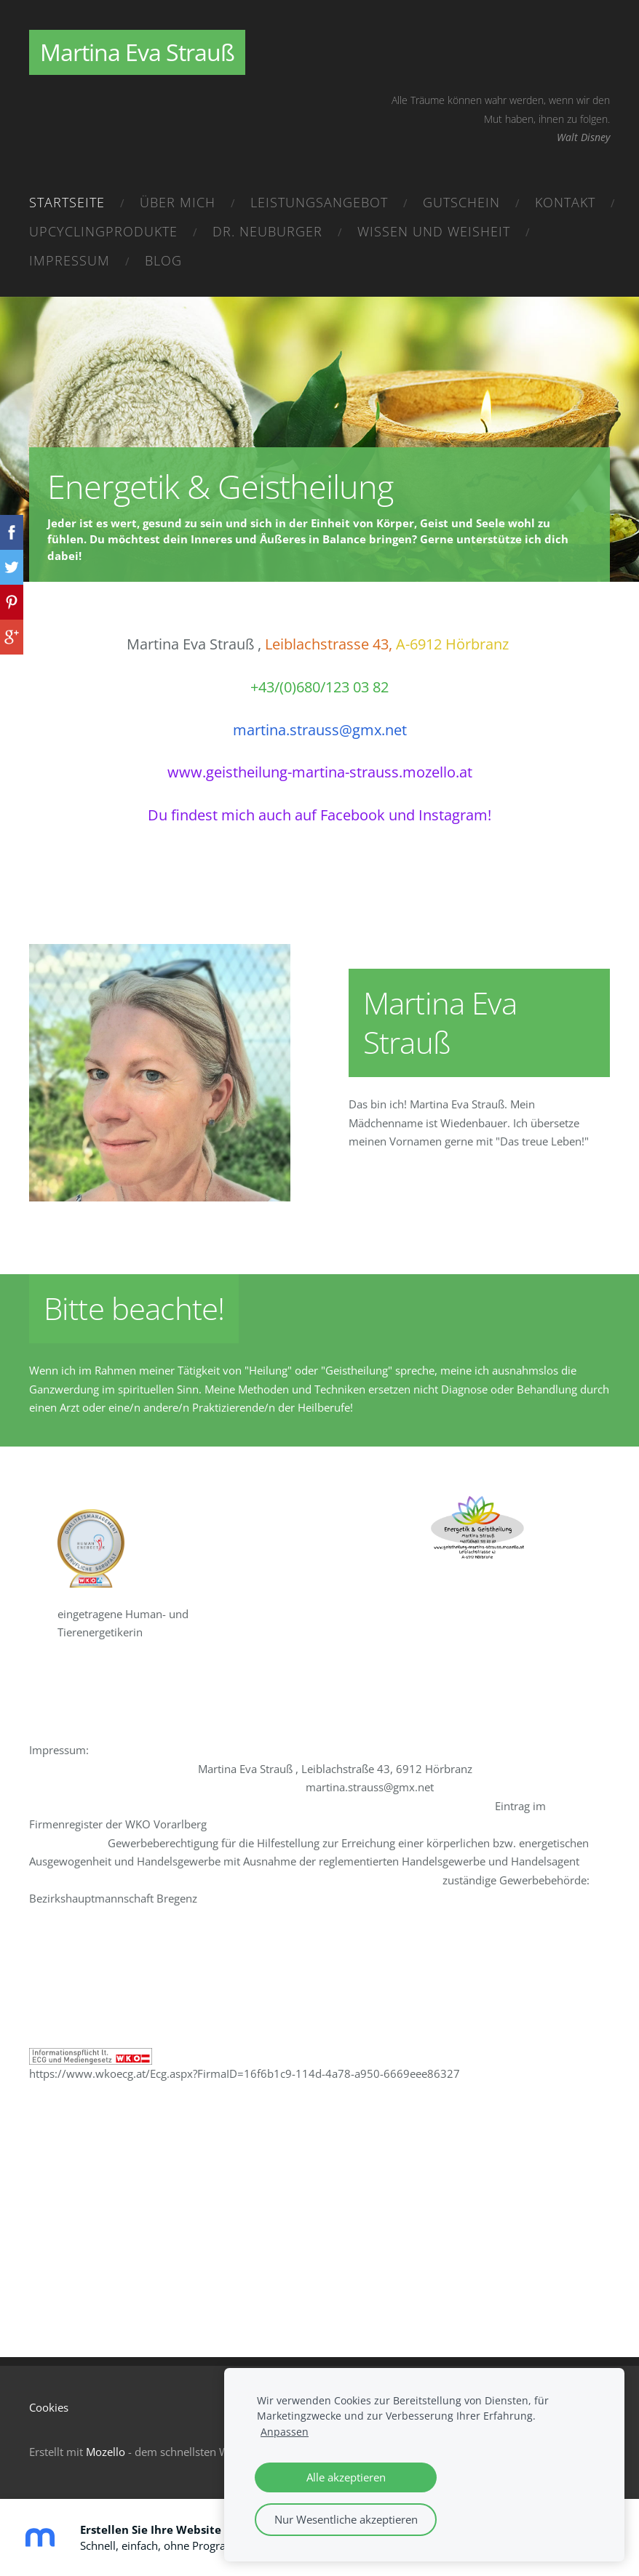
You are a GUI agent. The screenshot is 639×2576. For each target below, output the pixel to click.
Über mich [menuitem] (177, 202)
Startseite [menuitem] (67, 202)
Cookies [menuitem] (48, 2407)
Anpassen (285, 2432)
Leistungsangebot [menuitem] (319, 202)
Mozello (105, 2451)
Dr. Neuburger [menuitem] (267, 231)
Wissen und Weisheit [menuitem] (433, 231)
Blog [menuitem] (163, 260)
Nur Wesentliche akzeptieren (346, 2519)
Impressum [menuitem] (69, 260)
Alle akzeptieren (346, 2477)
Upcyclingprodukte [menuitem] (103, 231)
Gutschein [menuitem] (461, 202)
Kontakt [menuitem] (565, 202)
